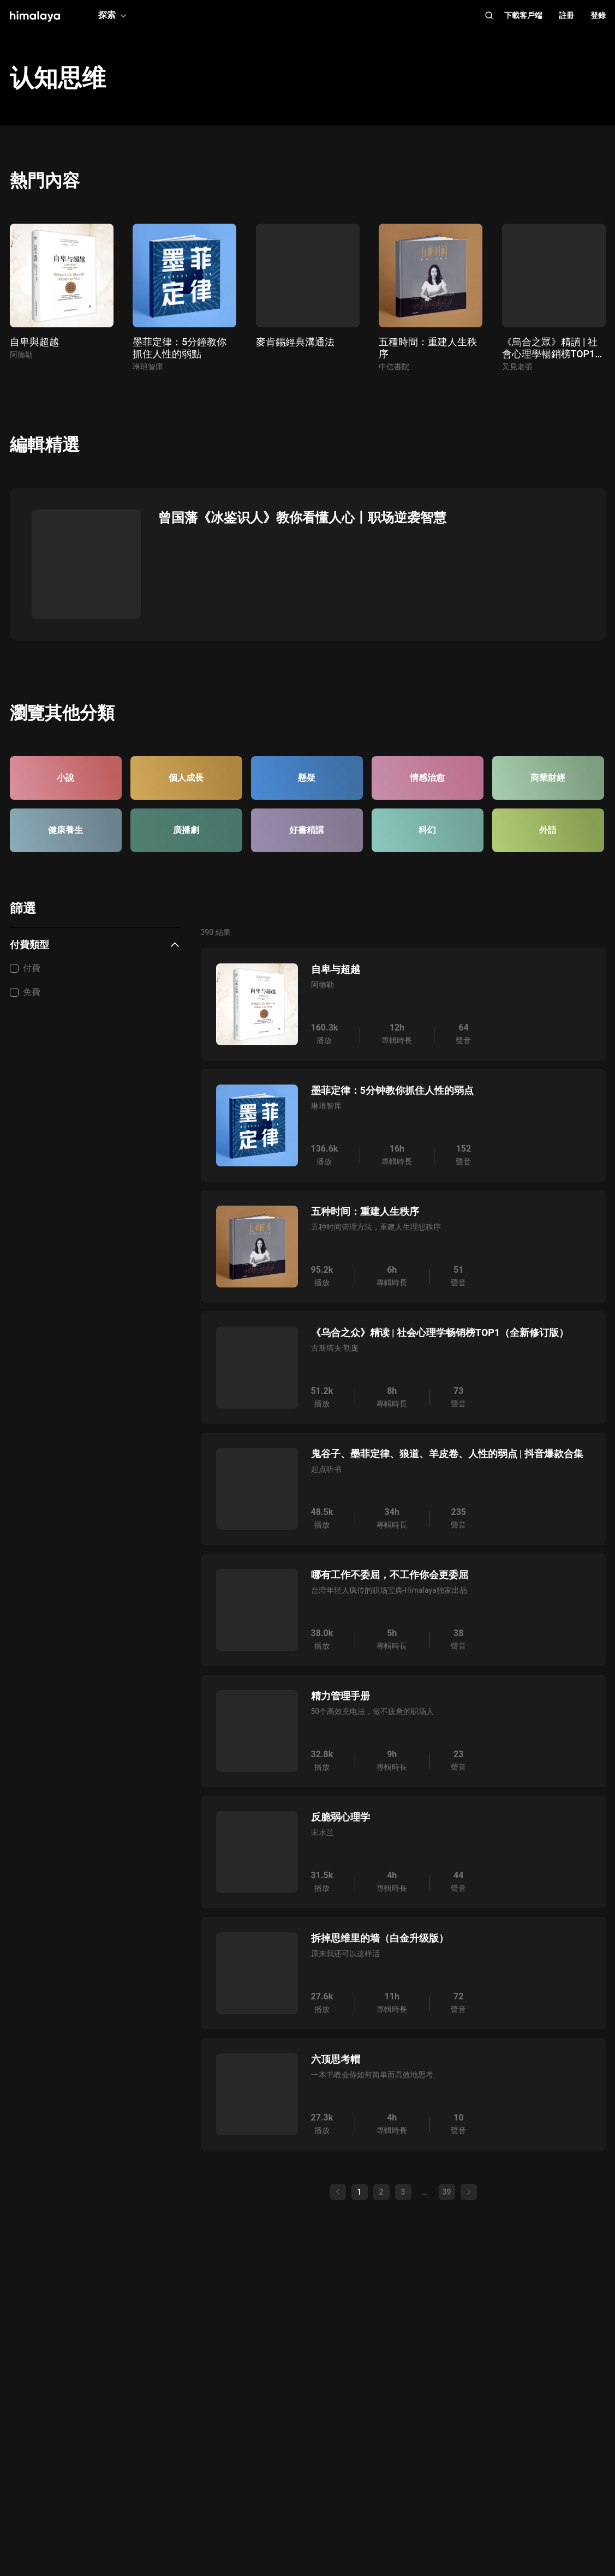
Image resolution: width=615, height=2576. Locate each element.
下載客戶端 (523, 15)
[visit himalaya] (35, 16)
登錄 (598, 15)
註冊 (566, 15)
